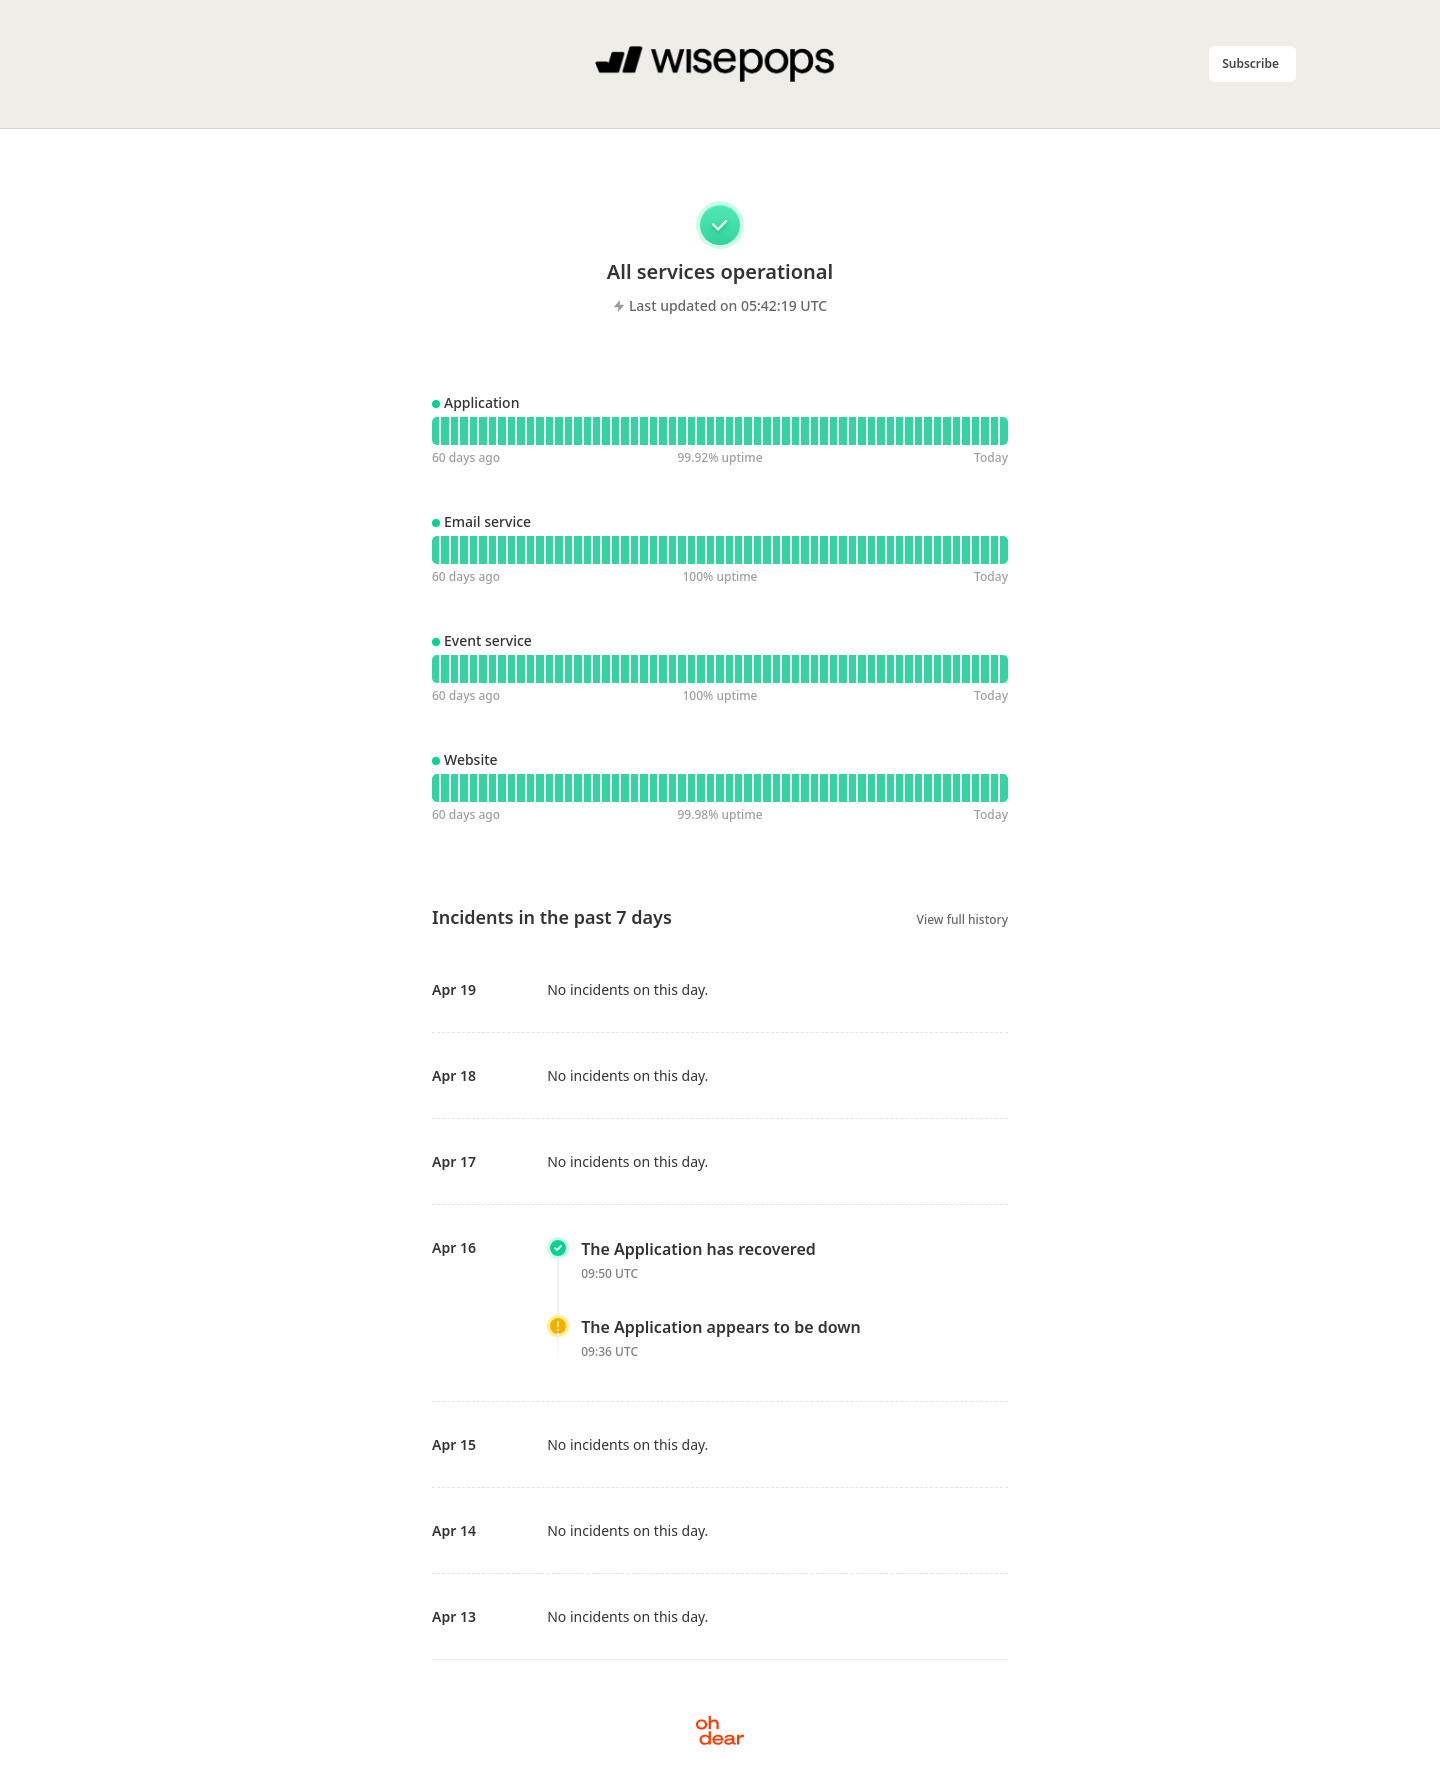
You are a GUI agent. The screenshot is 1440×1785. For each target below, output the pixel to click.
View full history (962, 919)
